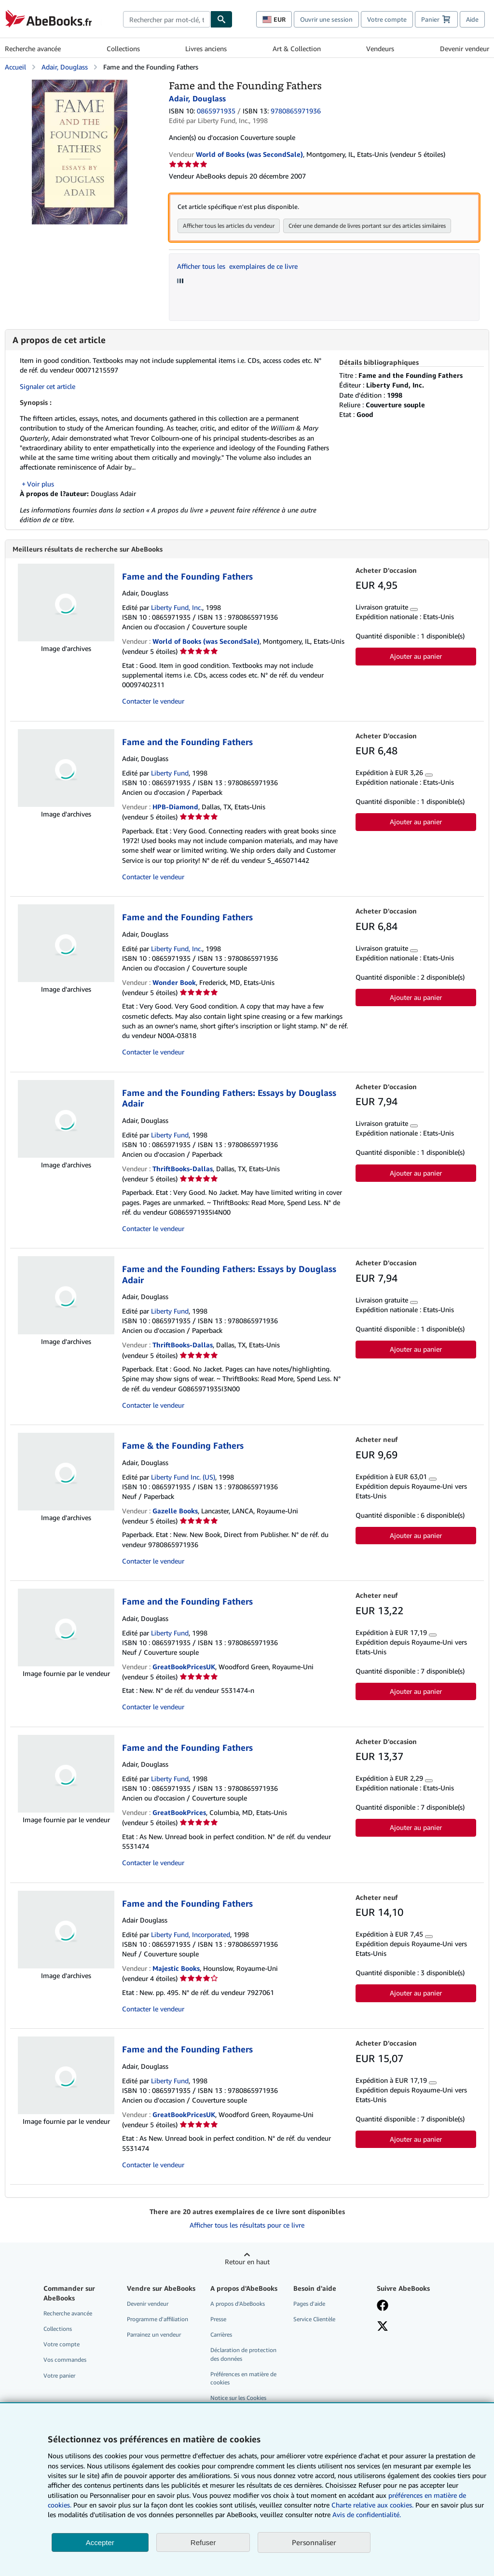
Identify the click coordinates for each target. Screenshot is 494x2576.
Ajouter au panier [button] (416, 657)
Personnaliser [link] (314, 2542)
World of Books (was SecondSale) (206, 642)
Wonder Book (174, 983)
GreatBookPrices (179, 1813)
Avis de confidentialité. (366, 2514)
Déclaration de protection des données (243, 2355)
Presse (218, 2320)
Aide (472, 19)
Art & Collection (297, 48)
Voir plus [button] (40, 484)
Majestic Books (176, 1969)
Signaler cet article (47, 386)
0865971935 (216, 111)
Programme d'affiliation (157, 2320)
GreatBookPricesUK (183, 1667)
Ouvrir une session (326, 19)
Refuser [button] (203, 2542)
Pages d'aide (309, 2304)
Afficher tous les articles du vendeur (228, 225)
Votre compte (387, 19)
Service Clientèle (314, 2320)
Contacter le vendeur (153, 702)
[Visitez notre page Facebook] (382, 2307)
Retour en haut (247, 2262)
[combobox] (166, 19)
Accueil (15, 67)
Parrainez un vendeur (154, 2335)
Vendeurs (380, 48)
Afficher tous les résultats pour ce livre (247, 2226)
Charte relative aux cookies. (373, 2505)
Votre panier (59, 2376)
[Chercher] (221, 19)
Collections (123, 48)
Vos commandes (64, 2360)
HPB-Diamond (175, 807)
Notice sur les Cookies (238, 2398)
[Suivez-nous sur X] (382, 2328)
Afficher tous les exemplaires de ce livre (237, 266)
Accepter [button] (100, 2542)
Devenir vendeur (464, 48)
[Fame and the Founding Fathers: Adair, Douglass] (80, 84)
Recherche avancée (33, 48)
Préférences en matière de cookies (243, 2379)
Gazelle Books (175, 1512)
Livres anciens (206, 48)
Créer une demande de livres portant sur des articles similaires (367, 225)
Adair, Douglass (64, 67)
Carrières (221, 2335)
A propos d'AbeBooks (237, 2304)
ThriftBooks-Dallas (182, 1169)
